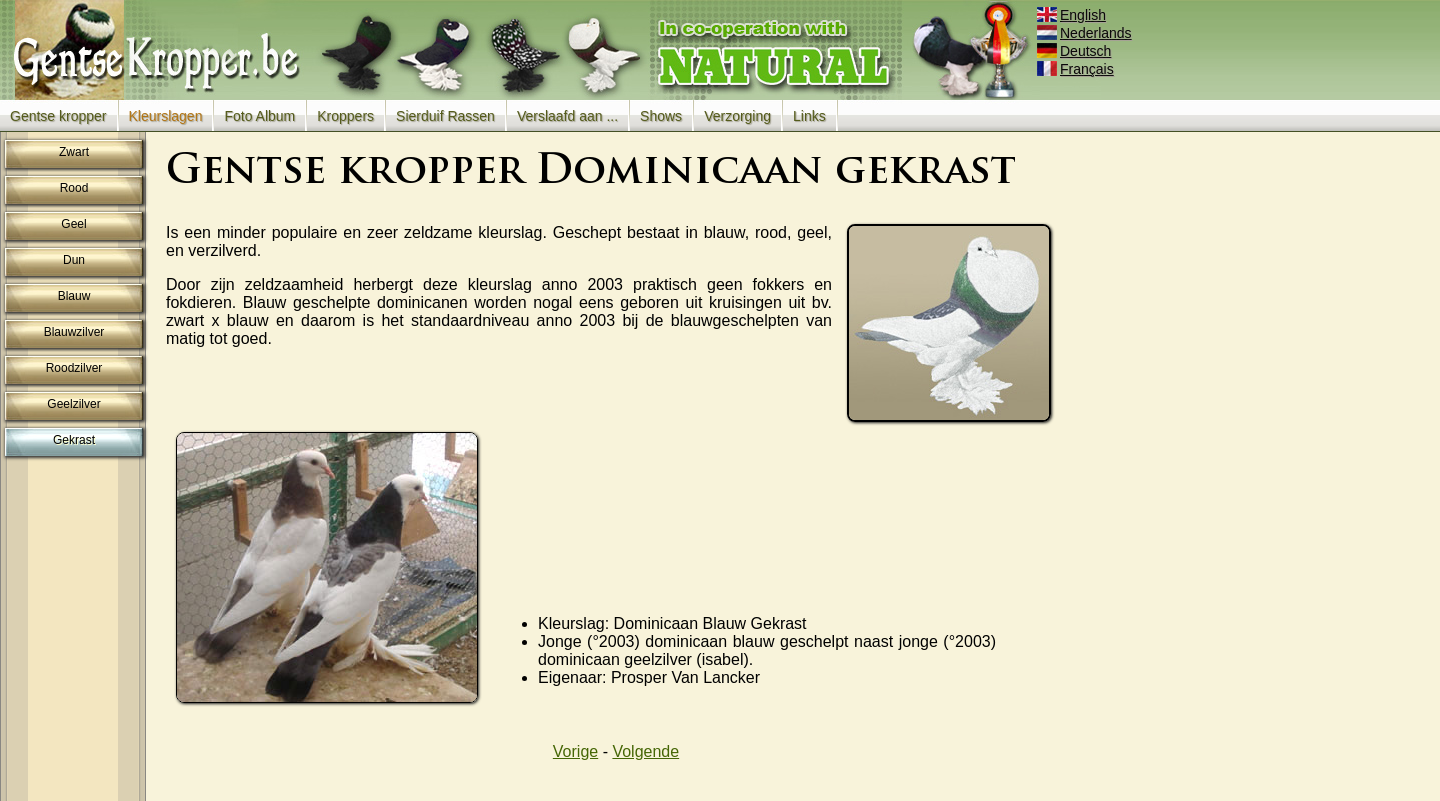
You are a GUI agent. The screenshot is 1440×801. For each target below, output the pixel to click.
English (1073, 15)
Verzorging (737, 116)
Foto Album (259, 116)
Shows (661, 116)
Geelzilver (73, 404)
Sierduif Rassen (445, 116)
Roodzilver (74, 368)
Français (1077, 69)
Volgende (645, 751)
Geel (73, 224)
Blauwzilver (74, 332)
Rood (74, 188)
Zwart (74, 152)
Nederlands (1086, 33)
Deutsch (1075, 51)
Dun (74, 260)
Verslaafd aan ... (567, 116)
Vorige (575, 751)
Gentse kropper (58, 116)
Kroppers (345, 116)
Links (809, 116)
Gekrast (74, 440)
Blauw (74, 296)
